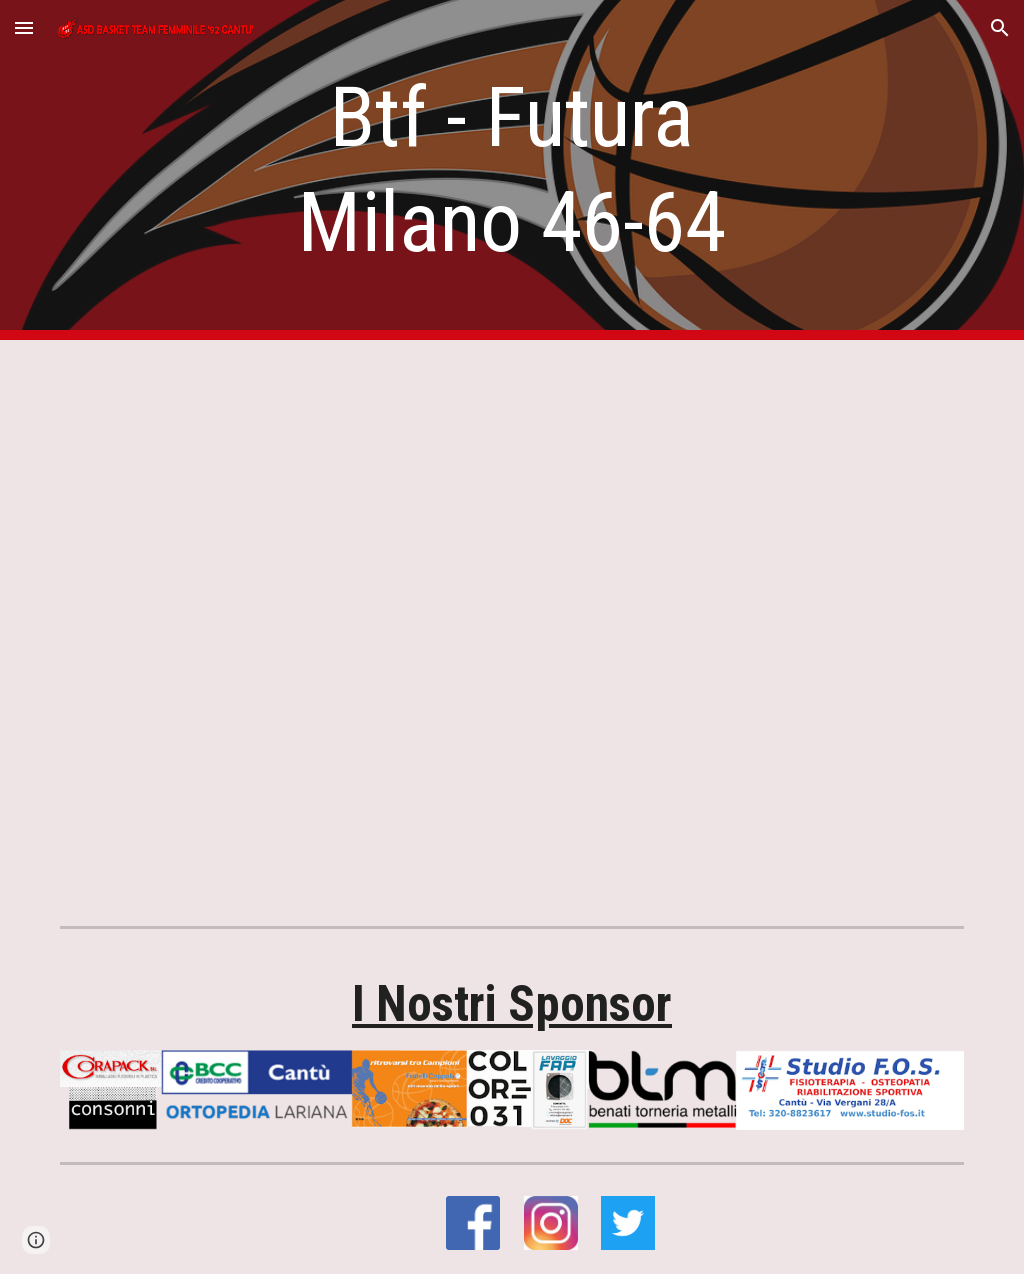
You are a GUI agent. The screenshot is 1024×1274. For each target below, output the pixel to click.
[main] (511, 170)
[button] (24, 27)
